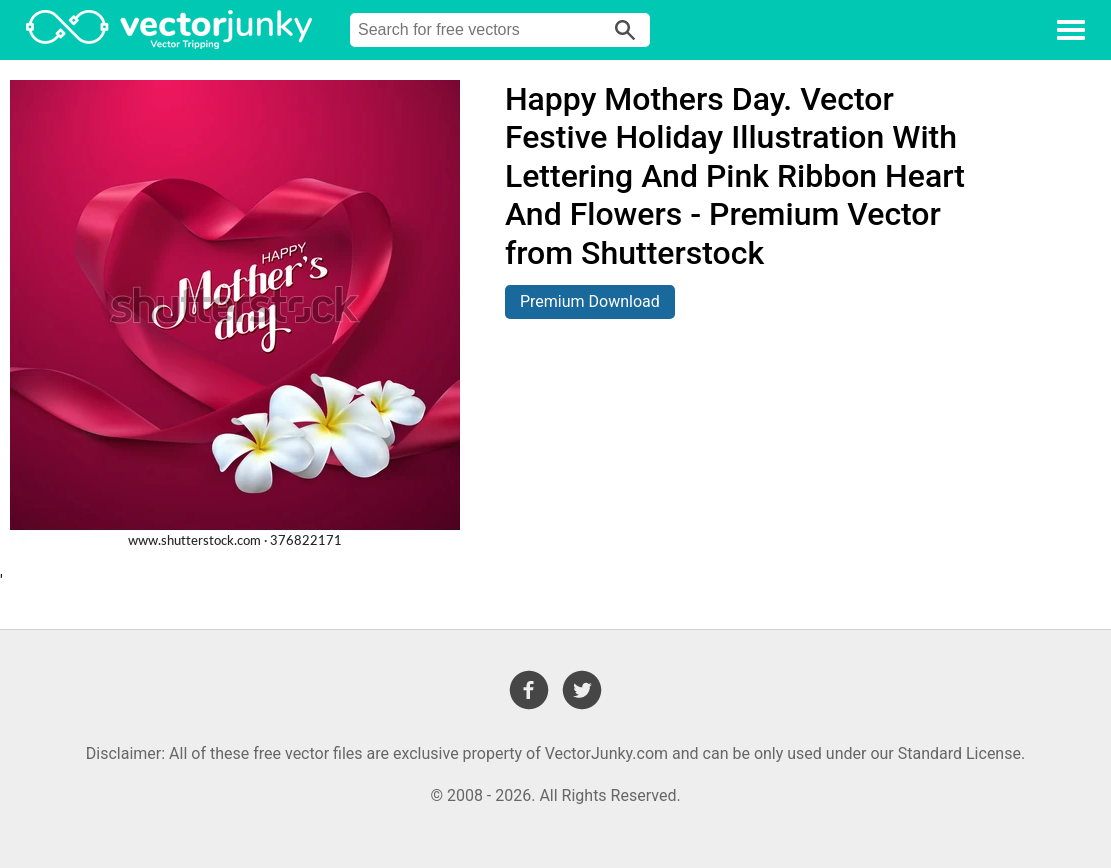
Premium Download (590, 301)
